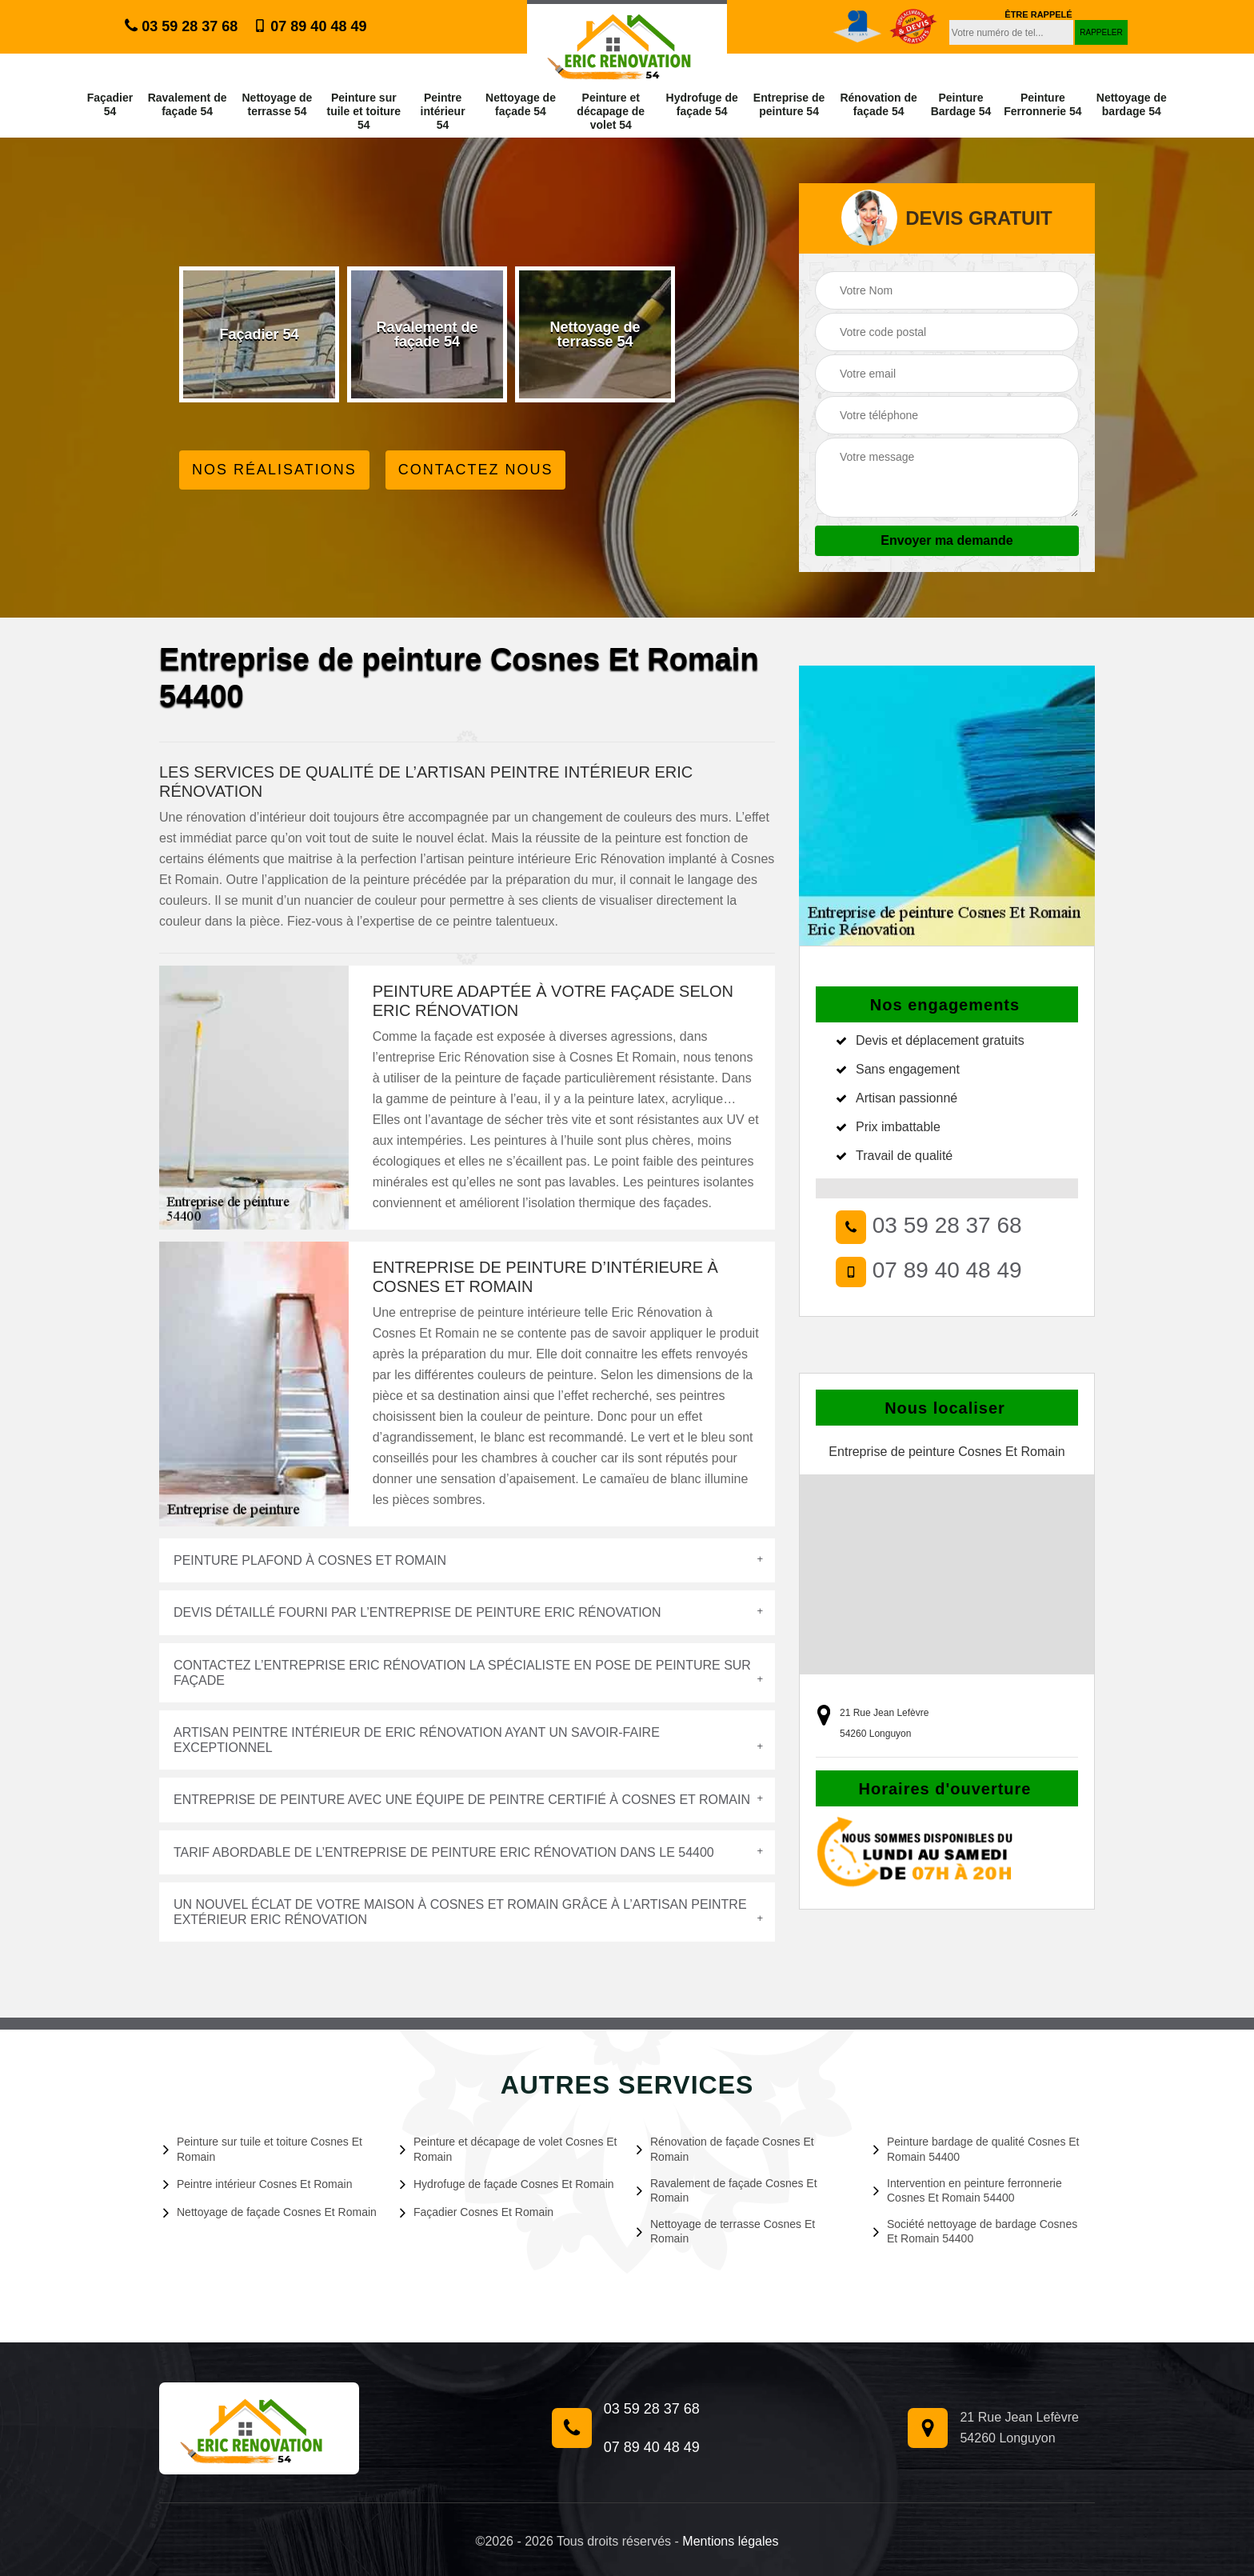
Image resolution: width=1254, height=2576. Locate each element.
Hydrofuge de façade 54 (702, 104)
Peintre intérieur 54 (443, 111)
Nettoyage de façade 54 (520, 104)
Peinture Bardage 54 (961, 104)
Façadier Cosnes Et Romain (476, 2212)
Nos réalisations (274, 470)
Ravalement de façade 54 (187, 104)
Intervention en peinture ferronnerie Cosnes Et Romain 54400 (967, 2190)
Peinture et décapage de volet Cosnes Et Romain (508, 2148)
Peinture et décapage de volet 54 (611, 111)
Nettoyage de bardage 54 (1131, 104)
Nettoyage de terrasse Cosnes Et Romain (726, 2231)
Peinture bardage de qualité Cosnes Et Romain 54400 (976, 2148)
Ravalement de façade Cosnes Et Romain (727, 2190)
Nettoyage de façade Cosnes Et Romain (270, 2212)
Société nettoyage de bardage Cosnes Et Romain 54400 (975, 2231)
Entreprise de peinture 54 (789, 104)
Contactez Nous (475, 470)
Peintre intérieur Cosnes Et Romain (257, 2184)
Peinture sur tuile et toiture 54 (364, 111)
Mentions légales (730, 2541)
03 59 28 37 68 (181, 26)
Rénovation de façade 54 (878, 104)
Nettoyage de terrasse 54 (277, 104)
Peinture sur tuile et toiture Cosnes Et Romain (262, 2148)
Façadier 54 (110, 104)
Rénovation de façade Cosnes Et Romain (725, 2148)
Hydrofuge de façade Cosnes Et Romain (507, 2184)
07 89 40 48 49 (310, 26)
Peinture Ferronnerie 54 (1042, 104)
